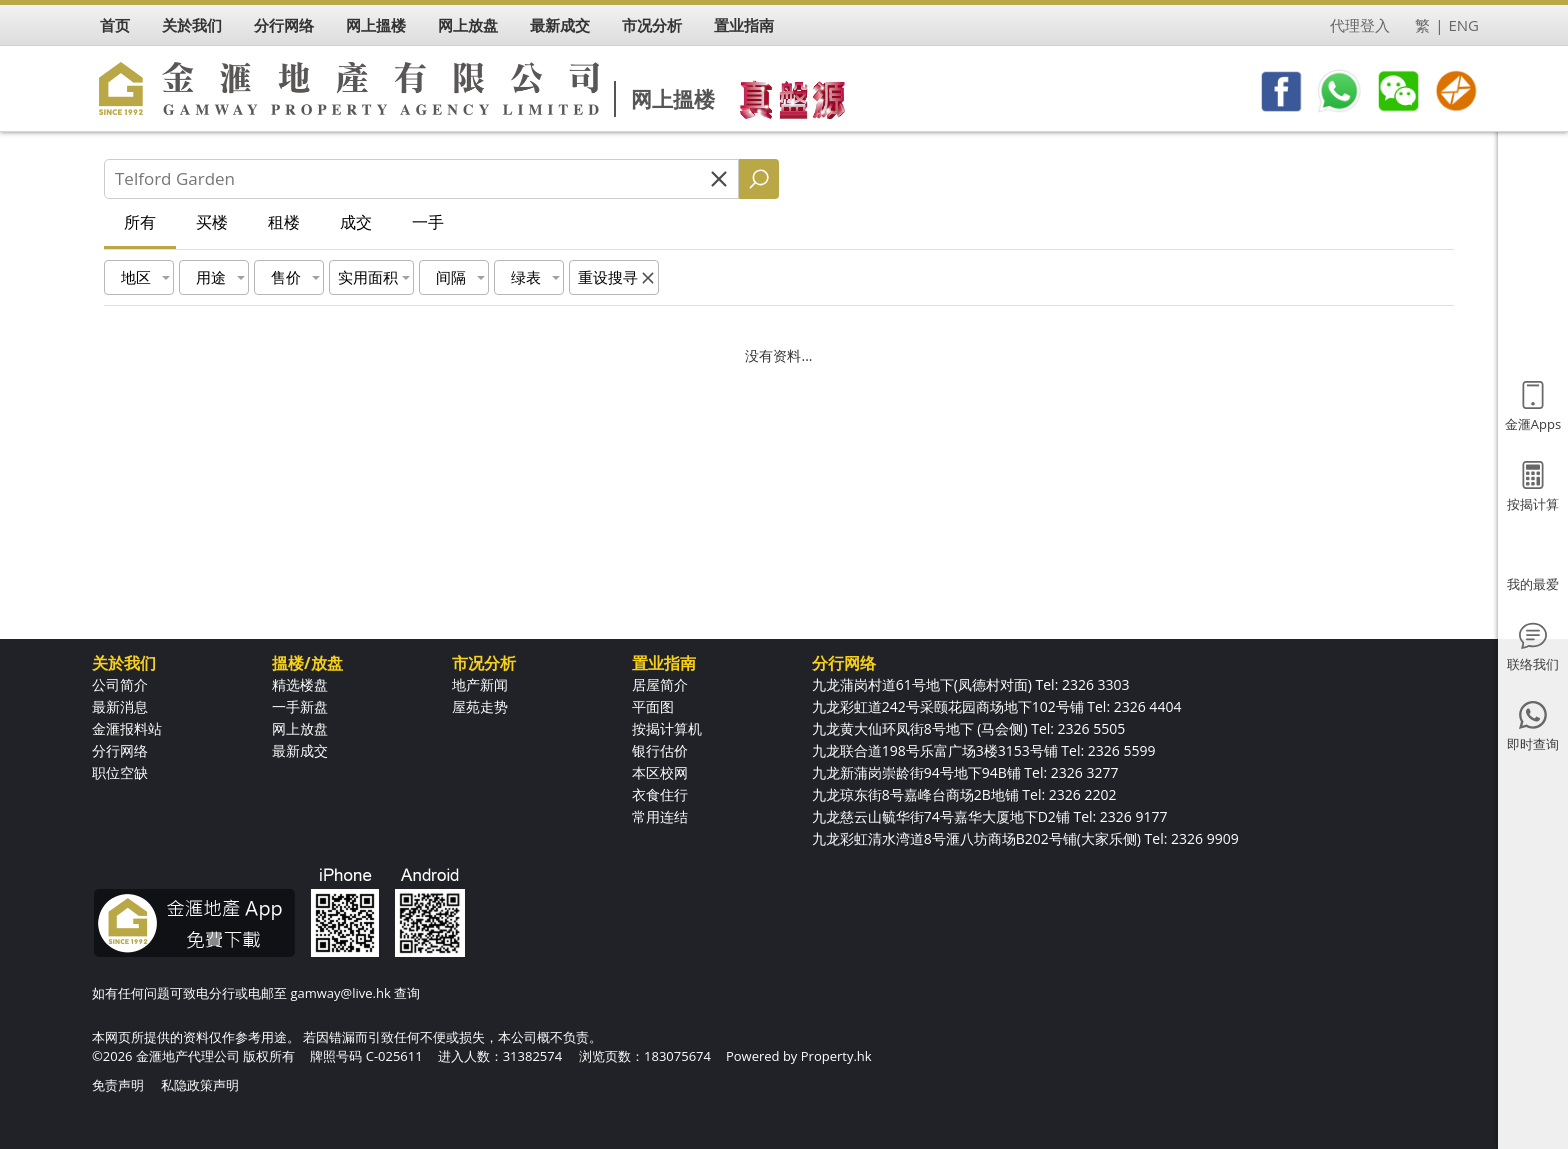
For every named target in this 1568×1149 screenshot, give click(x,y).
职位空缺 (120, 772)
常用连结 (660, 816)
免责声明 (118, 1085)
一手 (428, 222)
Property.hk (836, 1056)
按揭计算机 (667, 728)
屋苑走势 (480, 706)
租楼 (284, 222)
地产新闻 (480, 684)
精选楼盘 (300, 684)
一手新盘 (300, 706)
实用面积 (368, 277)
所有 (140, 222)
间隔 (451, 277)
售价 (286, 277)
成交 (356, 222)
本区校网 (660, 772)
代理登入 (1360, 25)
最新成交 (300, 750)
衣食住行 (660, 794)
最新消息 (120, 706)
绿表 (526, 277)
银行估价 (660, 750)
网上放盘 (300, 728)
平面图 (653, 706)
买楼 (212, 222)
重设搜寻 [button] (608, 277)
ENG (1463, 25)
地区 (136, 277)
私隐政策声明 (200, 1085)
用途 (211, 277)
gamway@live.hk (340, 993)
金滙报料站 (127, 728)
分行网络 (120, 750)
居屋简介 (660, 684)
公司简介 (120, 684)
